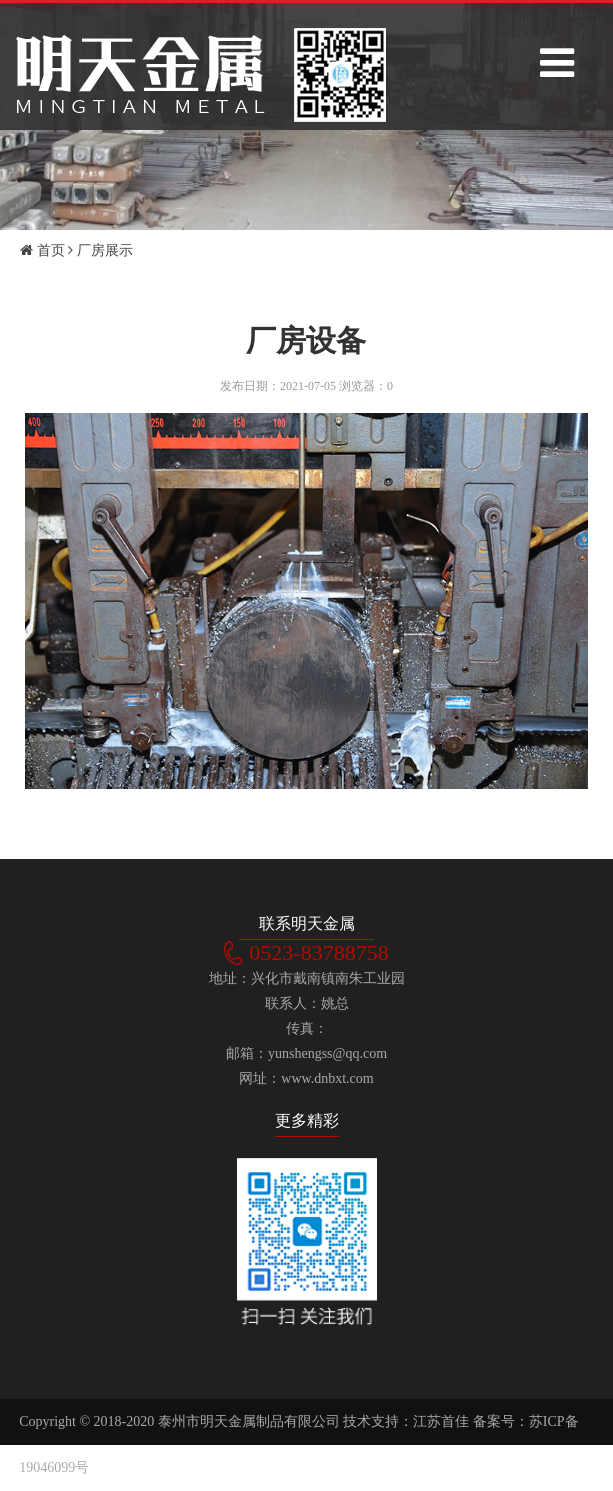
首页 (42, 250)
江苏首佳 (441, 1421)
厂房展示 (105, 250)
